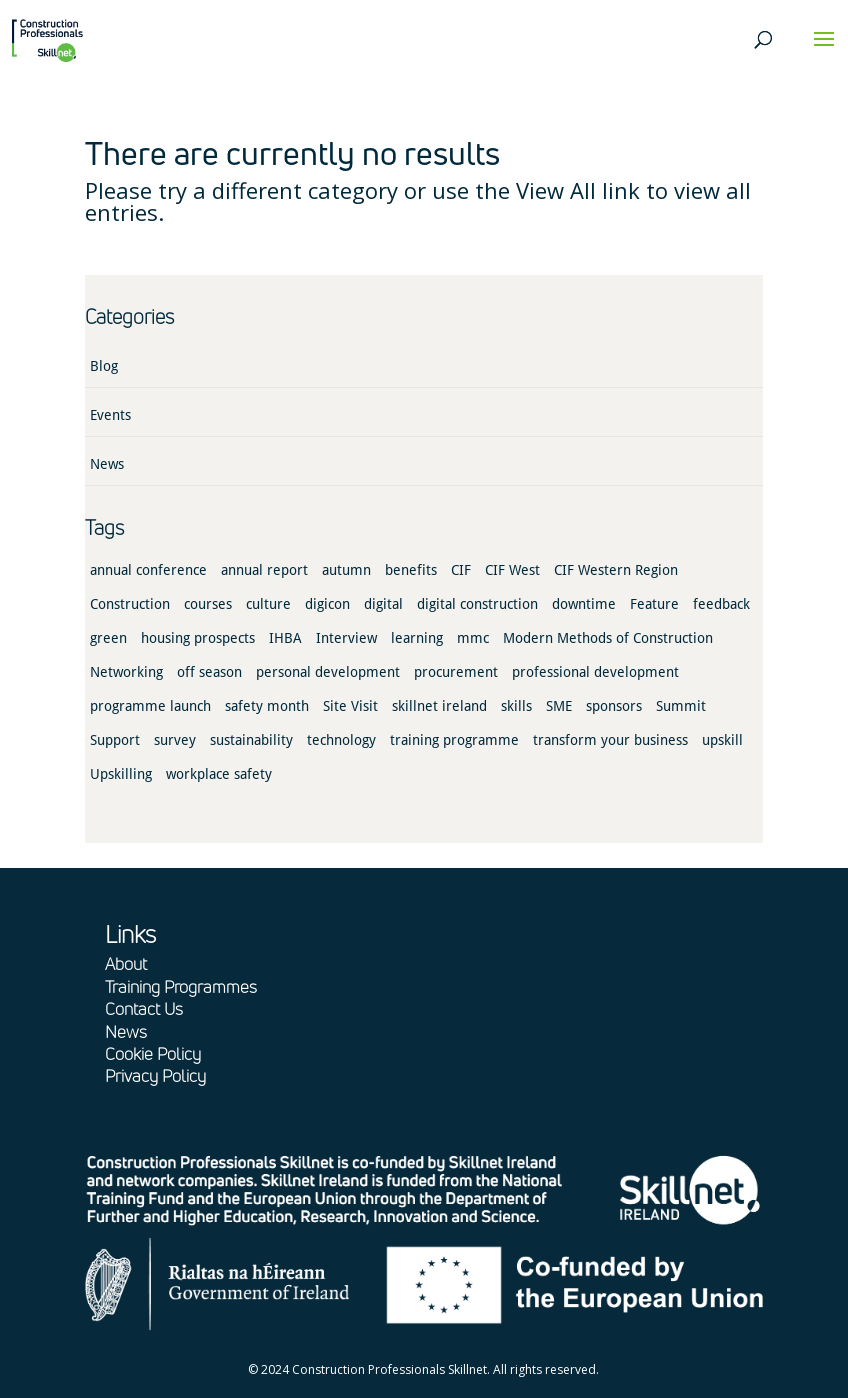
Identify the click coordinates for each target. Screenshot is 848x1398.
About (126, 963)
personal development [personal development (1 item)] (328, 672)
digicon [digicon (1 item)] (327, 604)
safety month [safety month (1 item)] (267, 706)
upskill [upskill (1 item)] (722, 740)
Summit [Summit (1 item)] (681, 706)
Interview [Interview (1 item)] (346, 638)
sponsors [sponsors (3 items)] (614, 706)
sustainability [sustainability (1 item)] (251, 740)
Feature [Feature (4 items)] (654, 604)
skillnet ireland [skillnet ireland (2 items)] (439, 706)
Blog (104, 366)
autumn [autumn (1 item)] (346, 570)
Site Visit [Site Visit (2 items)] (350, 706)
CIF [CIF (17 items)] (461, 570)
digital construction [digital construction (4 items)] (477, 604)
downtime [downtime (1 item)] (584, 604)
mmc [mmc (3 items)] (473, 638)
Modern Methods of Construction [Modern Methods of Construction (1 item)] (608, 638)
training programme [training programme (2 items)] (454, 740)
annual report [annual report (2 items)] (264, 570)
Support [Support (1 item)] (115, 740)
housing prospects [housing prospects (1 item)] (198, 638)
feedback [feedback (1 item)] (721, 604)
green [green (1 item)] (108, 638)
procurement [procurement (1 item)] (456, 672)
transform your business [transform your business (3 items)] (610, 740)
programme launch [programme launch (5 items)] (150, 706)
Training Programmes (181, 986)
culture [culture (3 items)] (268, 604)
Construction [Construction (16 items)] (130, 604)
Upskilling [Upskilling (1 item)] (121, 774)
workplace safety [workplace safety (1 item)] (219, 774)
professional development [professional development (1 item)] (595, 672)
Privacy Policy (155, 1075)
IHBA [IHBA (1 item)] (285, 638)
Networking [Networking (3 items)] (126, 672)
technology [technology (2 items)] (341, 740)
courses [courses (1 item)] (208, 604)
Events (110, 415)
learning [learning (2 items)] (417, 638)
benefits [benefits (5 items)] (411, 570)
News (107, 464)
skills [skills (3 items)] (516, 706)
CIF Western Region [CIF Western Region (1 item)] (616, 570)
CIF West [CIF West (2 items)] (512, 570)
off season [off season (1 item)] (209, 672)
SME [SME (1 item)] (559, 706)
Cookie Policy (153, 1053)
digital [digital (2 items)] (383, 604)
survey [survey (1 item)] (175, 740)
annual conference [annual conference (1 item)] (148, 570)
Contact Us (144, 1008)
